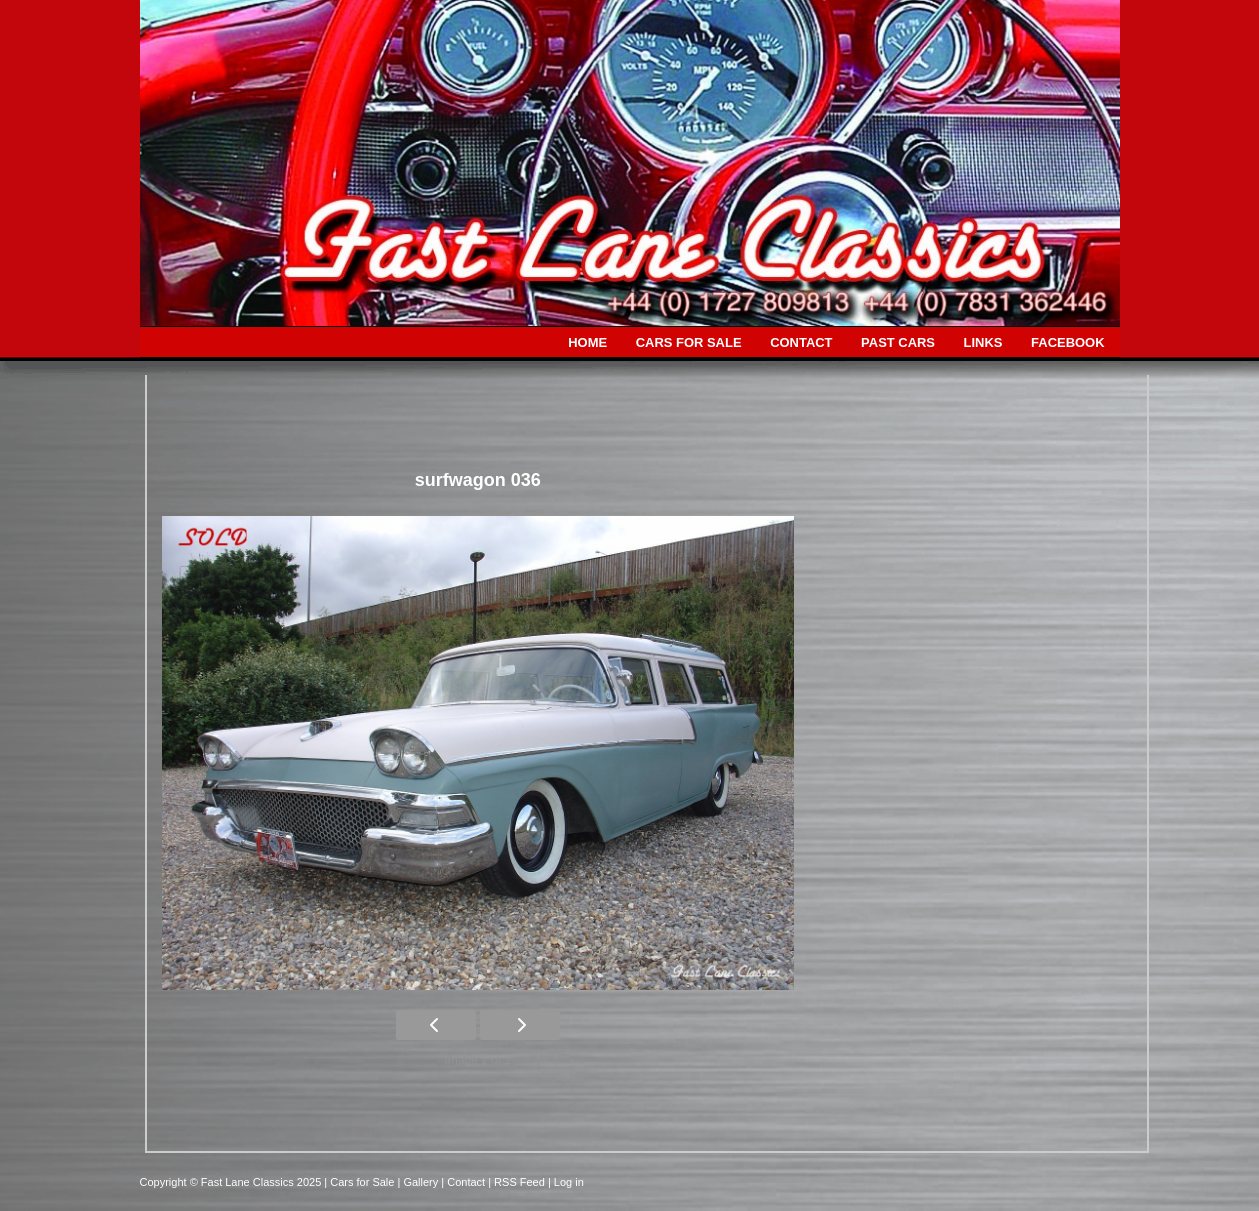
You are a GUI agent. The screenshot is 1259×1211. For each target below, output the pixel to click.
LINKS (983, 342)
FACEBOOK (1067, 342)
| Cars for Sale (360, 1182)
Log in (569, 1182)
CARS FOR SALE (689, 342)
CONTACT (801, 342)
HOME (587, 342)
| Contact (464, 1182)
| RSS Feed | (521, 1182)
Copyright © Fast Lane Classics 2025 (232, 1182)
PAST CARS (898, 342)
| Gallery (419, 1182)
